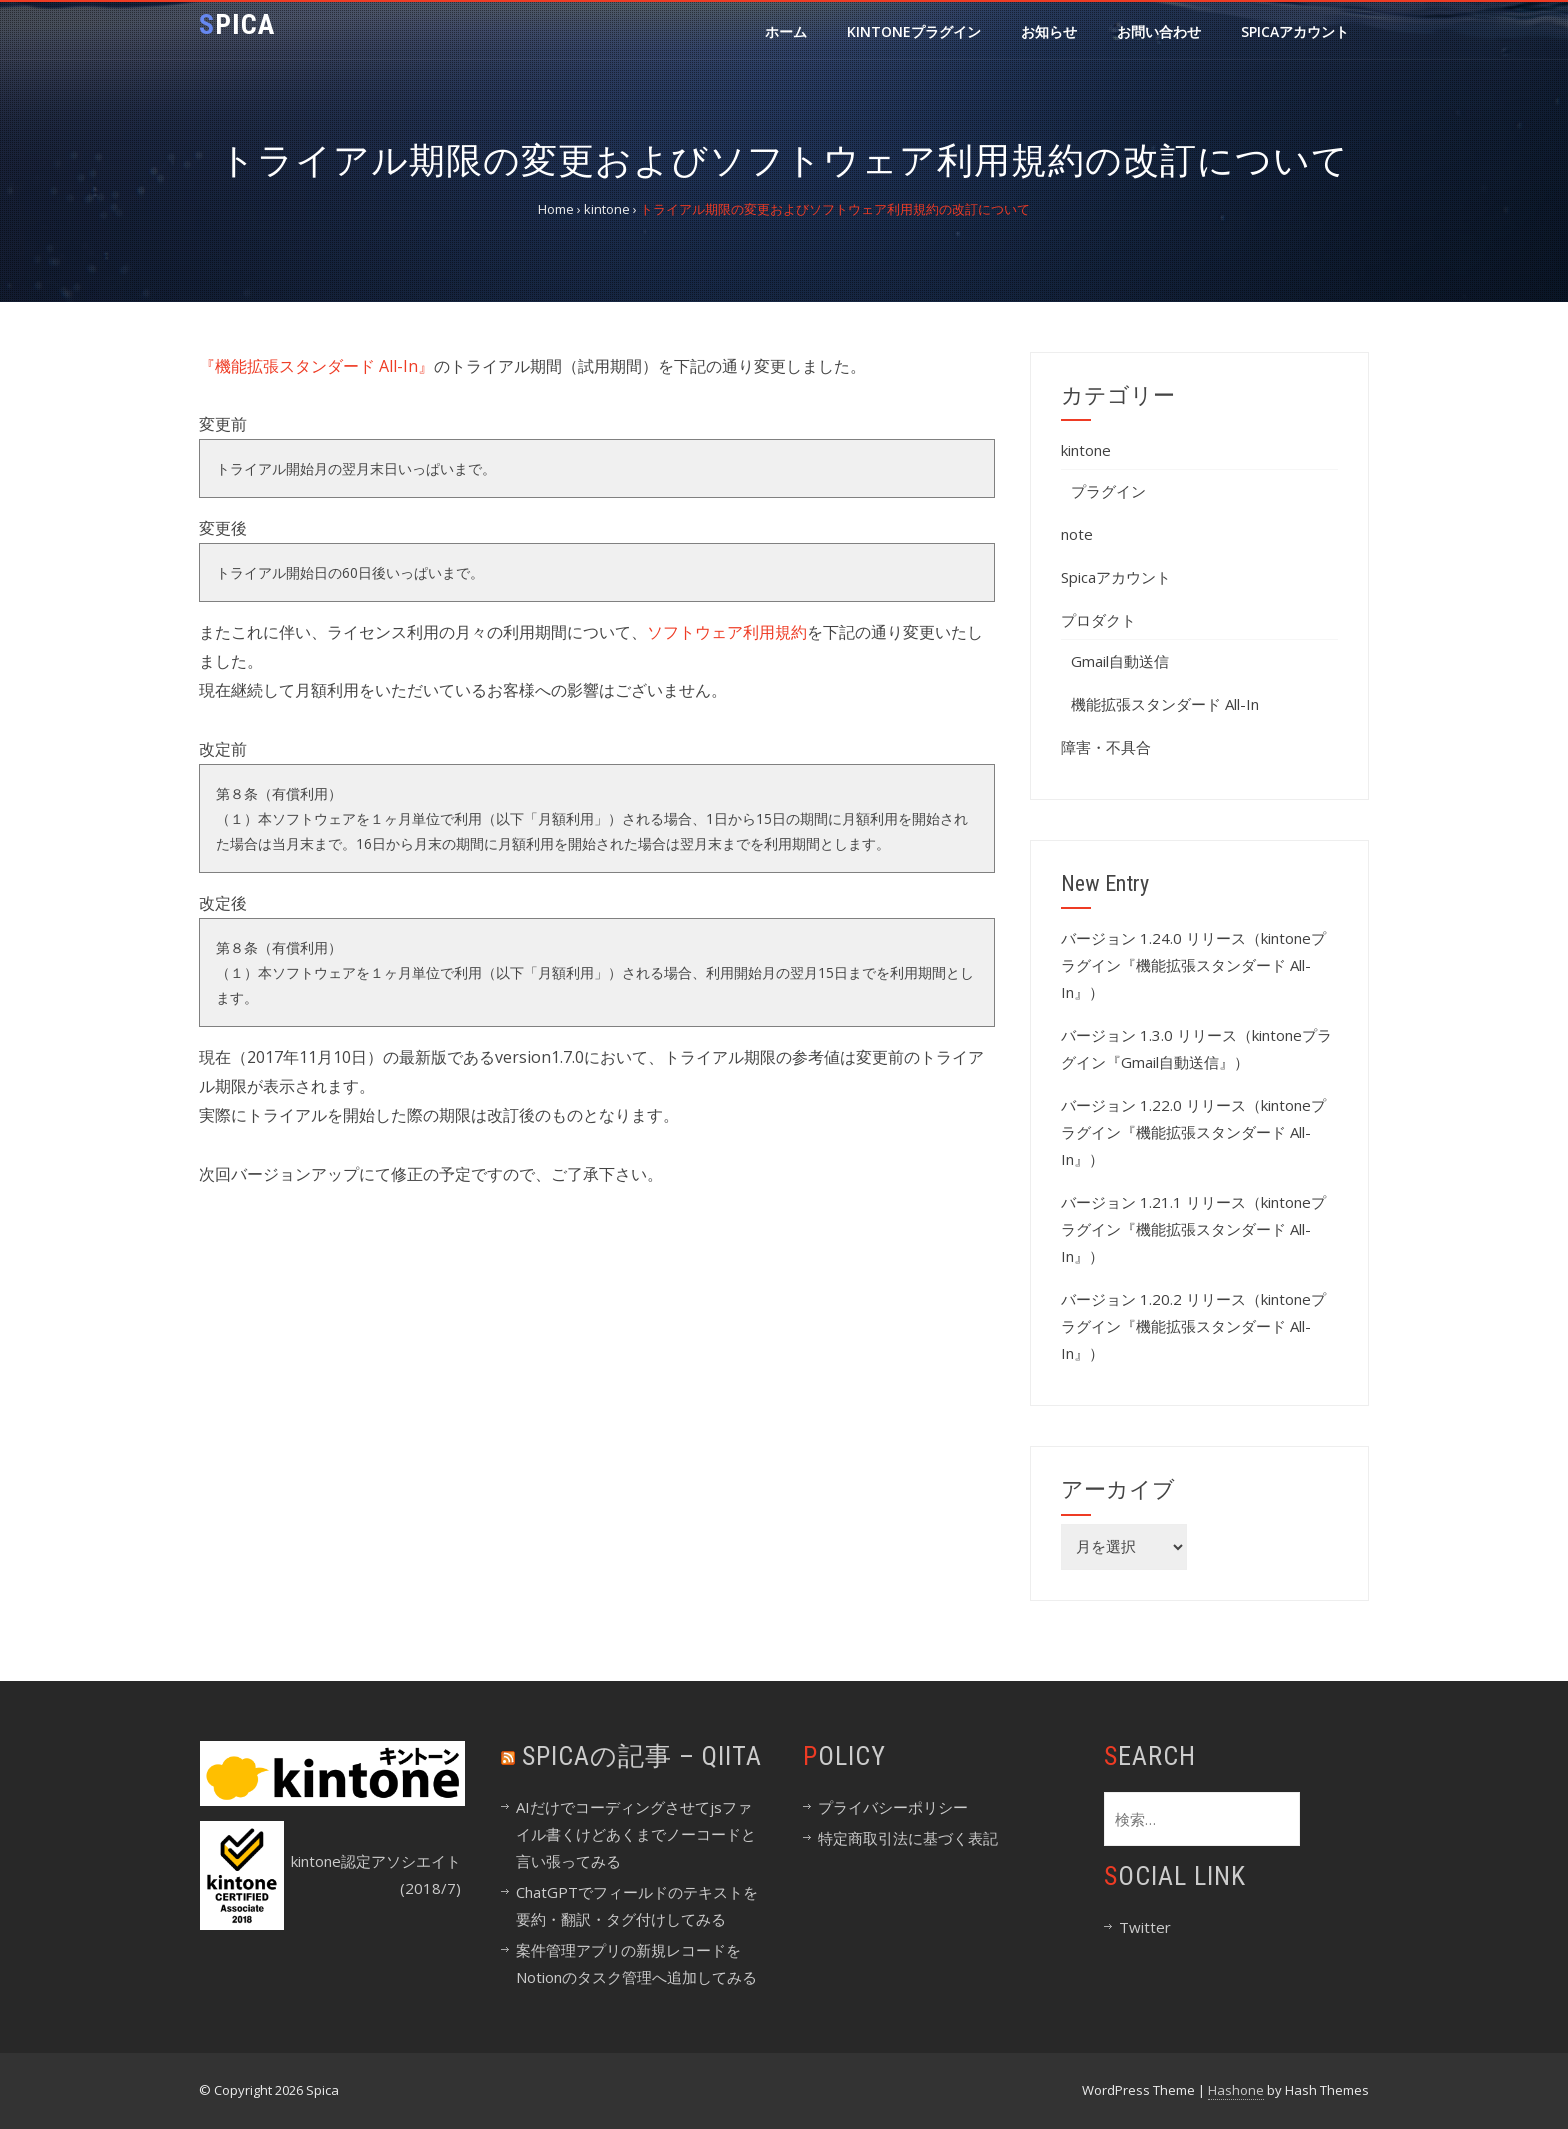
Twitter (1145, 1927)
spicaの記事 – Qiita (642, 1756)
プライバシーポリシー (893, 1807)
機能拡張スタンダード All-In (1165, 704)
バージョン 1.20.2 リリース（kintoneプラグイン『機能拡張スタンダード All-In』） (1193, 1326)
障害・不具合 (1106, 747)
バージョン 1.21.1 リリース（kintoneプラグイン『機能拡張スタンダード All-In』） (1193, 1229)
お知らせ (1049, 31)
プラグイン (1108, 491)
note (1077, 534)
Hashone (1236, 2090)
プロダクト (1098, 620)
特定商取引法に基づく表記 (908, 1838)
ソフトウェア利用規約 (727, 632)
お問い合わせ (1159, 31)
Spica (237, 24)
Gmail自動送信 (1120, 661)
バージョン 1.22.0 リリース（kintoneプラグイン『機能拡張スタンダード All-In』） (1193, 1132)
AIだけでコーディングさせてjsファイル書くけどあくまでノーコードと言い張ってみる (636, 1834)
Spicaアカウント (1295, 31)
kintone (1086, 450)
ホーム (786, 31)
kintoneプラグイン (914, 31)
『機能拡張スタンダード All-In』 (316, 366)
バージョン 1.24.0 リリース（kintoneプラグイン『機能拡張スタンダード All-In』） (1193, 965)
